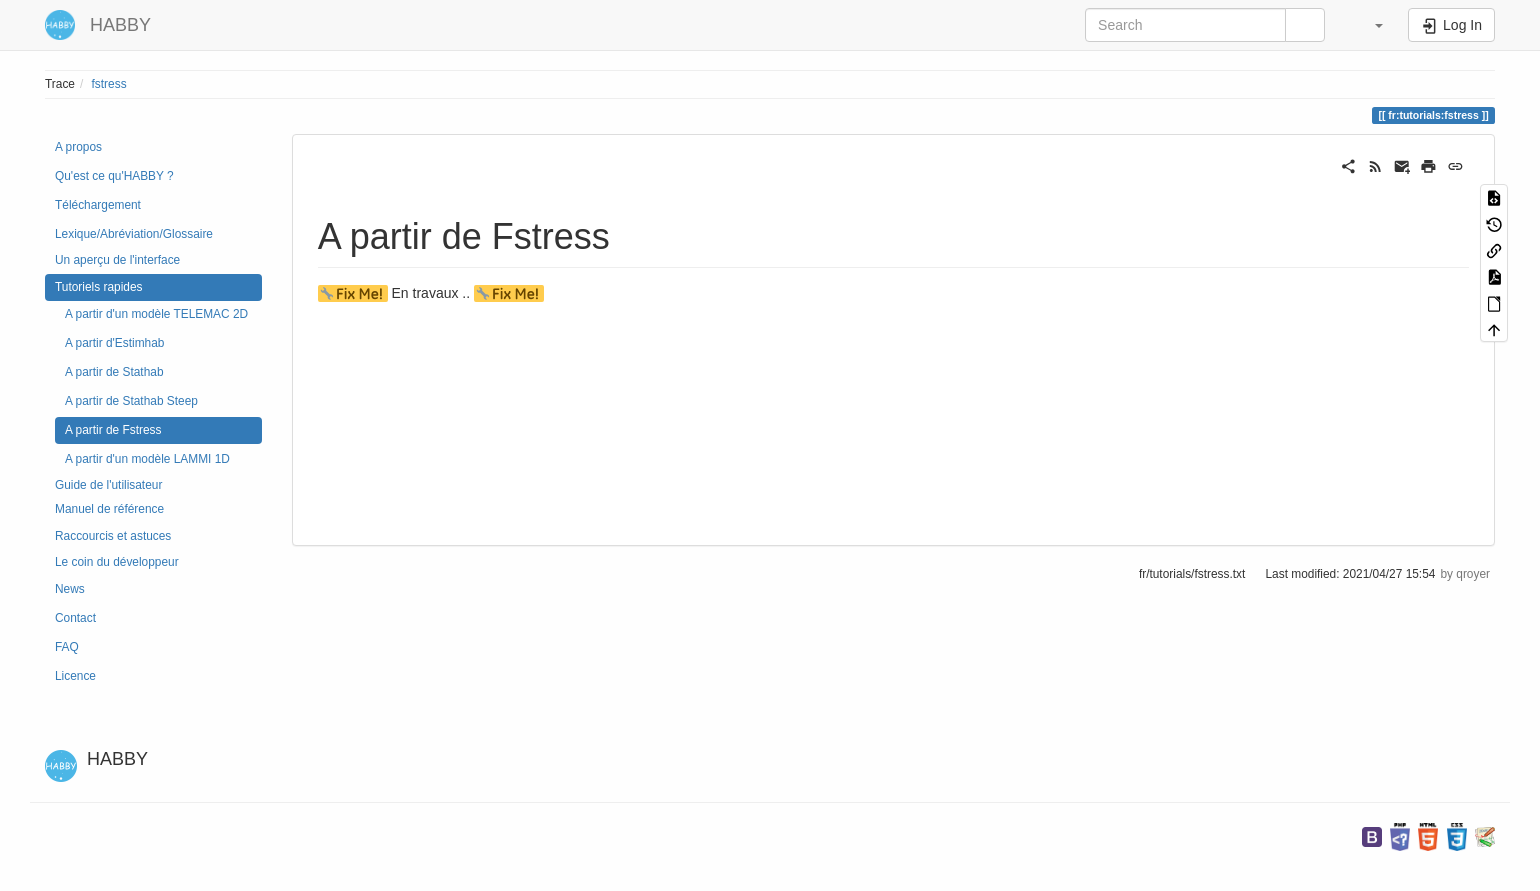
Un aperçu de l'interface (117, 260)
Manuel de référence (109, 509)
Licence (75, 676)
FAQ (67, 647)
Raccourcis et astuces (113, 536)
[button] (1369, 25)
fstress (109, 84)
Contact (75, 618)
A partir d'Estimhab (114, 343)
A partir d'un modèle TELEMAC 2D (156, 314)
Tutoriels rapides (98, 287)
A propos (78, 147)
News (70, 589)
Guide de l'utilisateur (108, 485)
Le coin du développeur (117, 562)
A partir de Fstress (113, 430)
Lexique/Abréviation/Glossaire (134, 234)
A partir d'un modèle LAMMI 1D (147, 459)
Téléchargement (98, 205)
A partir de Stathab (114, 372)
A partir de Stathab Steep (131, 401)
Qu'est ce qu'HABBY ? (114, 176)
